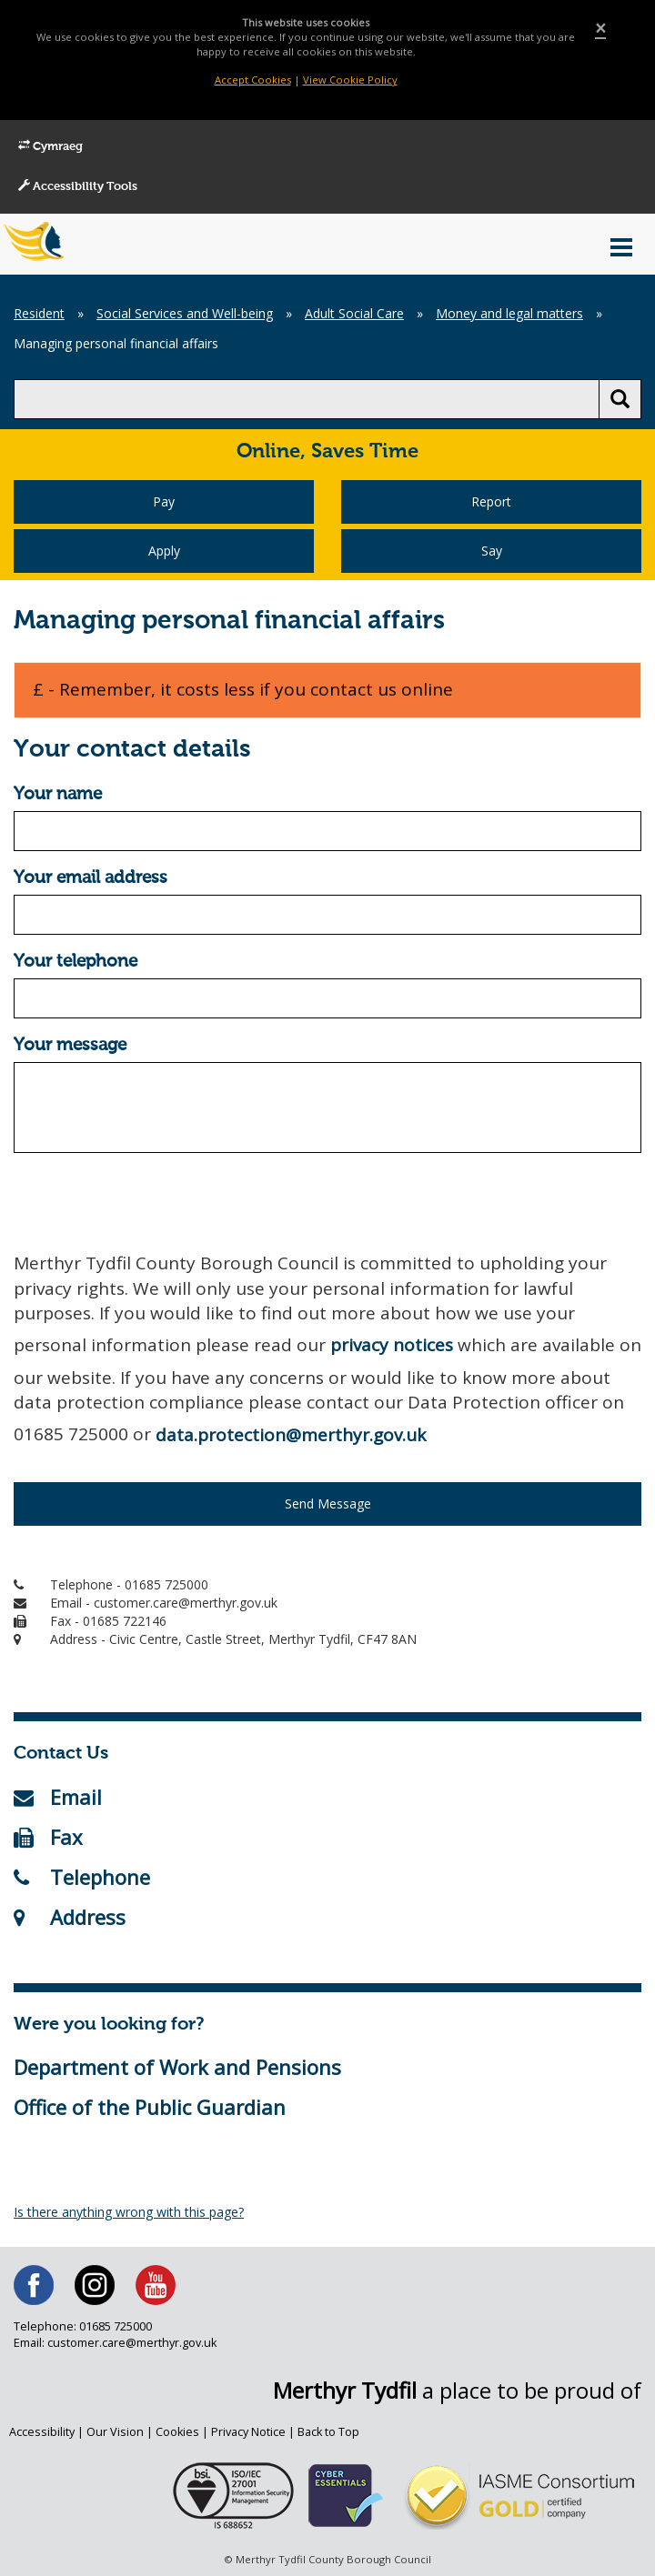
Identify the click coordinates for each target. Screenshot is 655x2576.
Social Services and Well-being (184, 313)
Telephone (82, 1876)
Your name (58, 794)
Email (58, 1796)
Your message (70, 1045)
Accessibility (42, 2432)
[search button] (620, 399)
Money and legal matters (509, 313)
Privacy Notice (248, 2432)
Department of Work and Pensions (177, 2066)
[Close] (600, 28)
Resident (39, 313)
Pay (164, 501)
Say (491, 550)
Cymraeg (50, 146)
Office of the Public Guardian (150, 2106)
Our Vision (115, 2432)
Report (491, 501)
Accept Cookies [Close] (253, 79)
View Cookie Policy (350, 79)
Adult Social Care (354, 313)
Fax (48, 1836)
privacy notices (391, 1345)
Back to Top (328, 2432)
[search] (307, 399)
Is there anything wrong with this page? (129, 2211)
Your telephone (75, 961)
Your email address (90, 878)
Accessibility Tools (77, 186)
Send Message (328, 1503)
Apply (164, 550)
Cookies (177, 2432)
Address (70, 1916)
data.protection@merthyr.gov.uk (291, 1435)
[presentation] (152, 1202)
